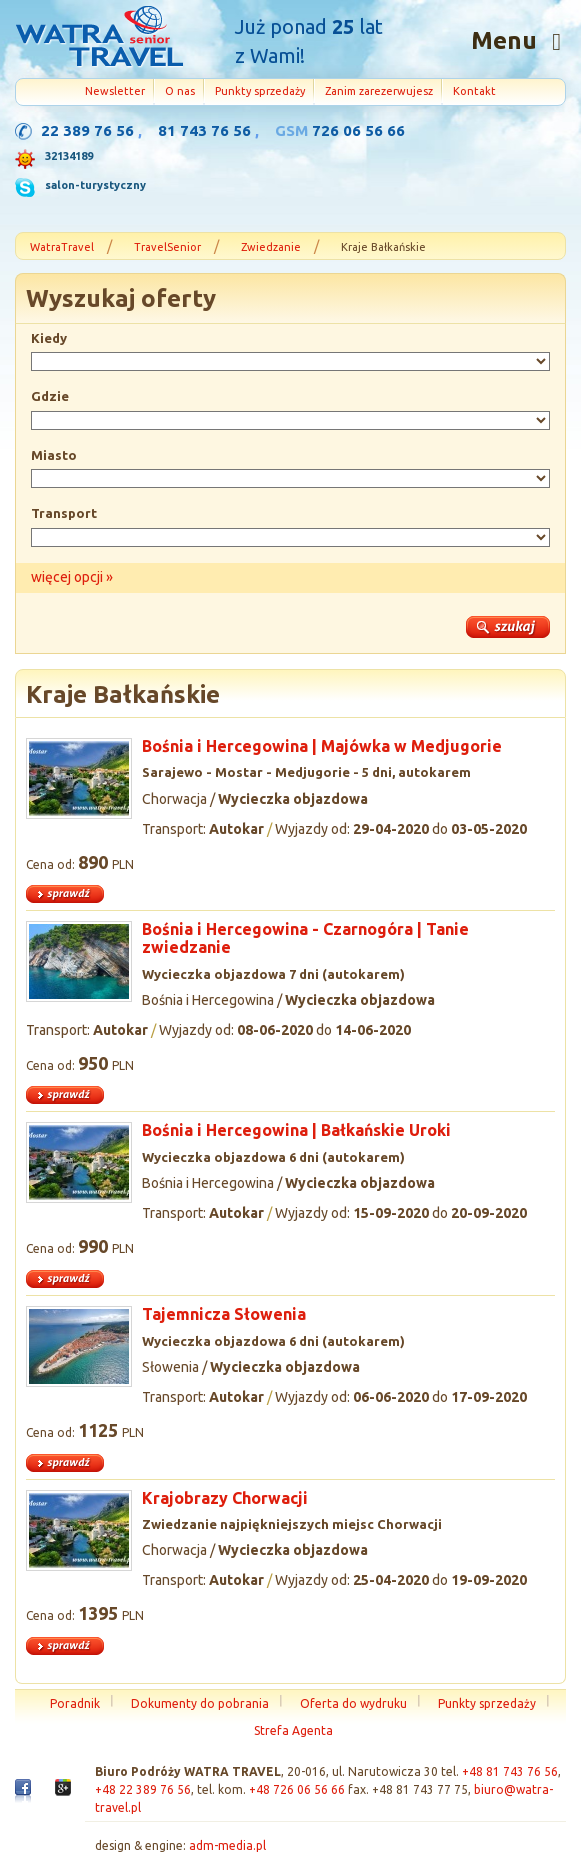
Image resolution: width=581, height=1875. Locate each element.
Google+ (63, 1792)
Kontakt (474, 91)
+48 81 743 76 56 (510, 1771)
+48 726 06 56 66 (297, 1789)
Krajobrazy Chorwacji (225, 1498)
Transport (64, 513)
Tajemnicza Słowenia (224, 1314)
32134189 (69, 156)
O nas (180, 91)
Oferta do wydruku (353, 1703)
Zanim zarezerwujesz (379, 91)
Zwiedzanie (271, 247)
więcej (290, 895)
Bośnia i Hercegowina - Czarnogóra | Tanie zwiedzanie (305, 938)
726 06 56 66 (358, 130)
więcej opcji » (72, 577)
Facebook (23, 1795)
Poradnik (75, 1703)
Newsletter (115, 91)
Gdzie (50, 396)
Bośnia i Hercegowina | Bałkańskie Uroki (296, 1130)
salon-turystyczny (95, 185)
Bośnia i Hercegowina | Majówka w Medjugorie (322, 746)
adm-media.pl (227, 1845)
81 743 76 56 (204, 130)
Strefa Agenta (293, 1730)
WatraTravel (62, 247)
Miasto (54, 455)
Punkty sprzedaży (260, 91)
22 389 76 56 (87, 130)
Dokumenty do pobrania (200, 1703)
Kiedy (49, 338)
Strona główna (99, 39)
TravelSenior (167, 247)
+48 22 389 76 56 (143, 1789)
